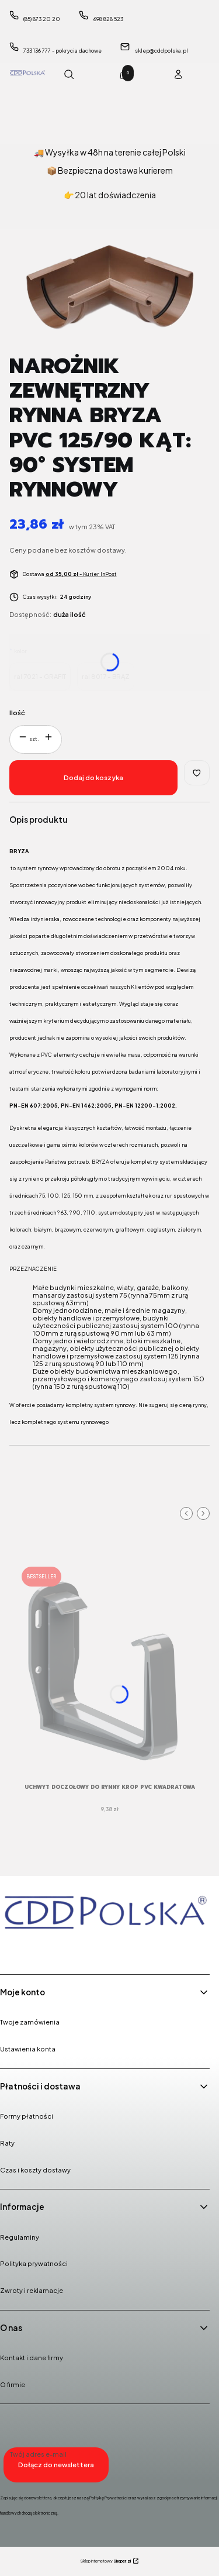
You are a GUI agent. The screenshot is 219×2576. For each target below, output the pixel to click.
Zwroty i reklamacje (31, 2290)
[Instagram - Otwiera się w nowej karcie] (41, 1949)
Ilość (17, 712)
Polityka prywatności (34, 2263)
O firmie (12, 2384)
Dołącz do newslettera (56, 2464)
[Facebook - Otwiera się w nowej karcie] (11, 1949)
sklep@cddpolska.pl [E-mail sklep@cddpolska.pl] (161, 50)
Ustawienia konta (27, 2049)
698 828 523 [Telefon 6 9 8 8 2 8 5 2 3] (108, 19)
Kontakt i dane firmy (31, 2357)
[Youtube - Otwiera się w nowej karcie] (71, 1949)
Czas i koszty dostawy (35, 2170)
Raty (7, 2143)
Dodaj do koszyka (93, 777)
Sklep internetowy (106, 2561)
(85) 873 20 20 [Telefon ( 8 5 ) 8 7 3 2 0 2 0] (41, 19)
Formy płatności (26, 2116)
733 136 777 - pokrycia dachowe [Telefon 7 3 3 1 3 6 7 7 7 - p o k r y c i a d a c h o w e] (62, 50)
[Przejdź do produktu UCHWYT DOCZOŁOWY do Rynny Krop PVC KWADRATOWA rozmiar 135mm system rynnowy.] (109, 1667)
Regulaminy (19, 2237)
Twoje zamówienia (30, 2022)
